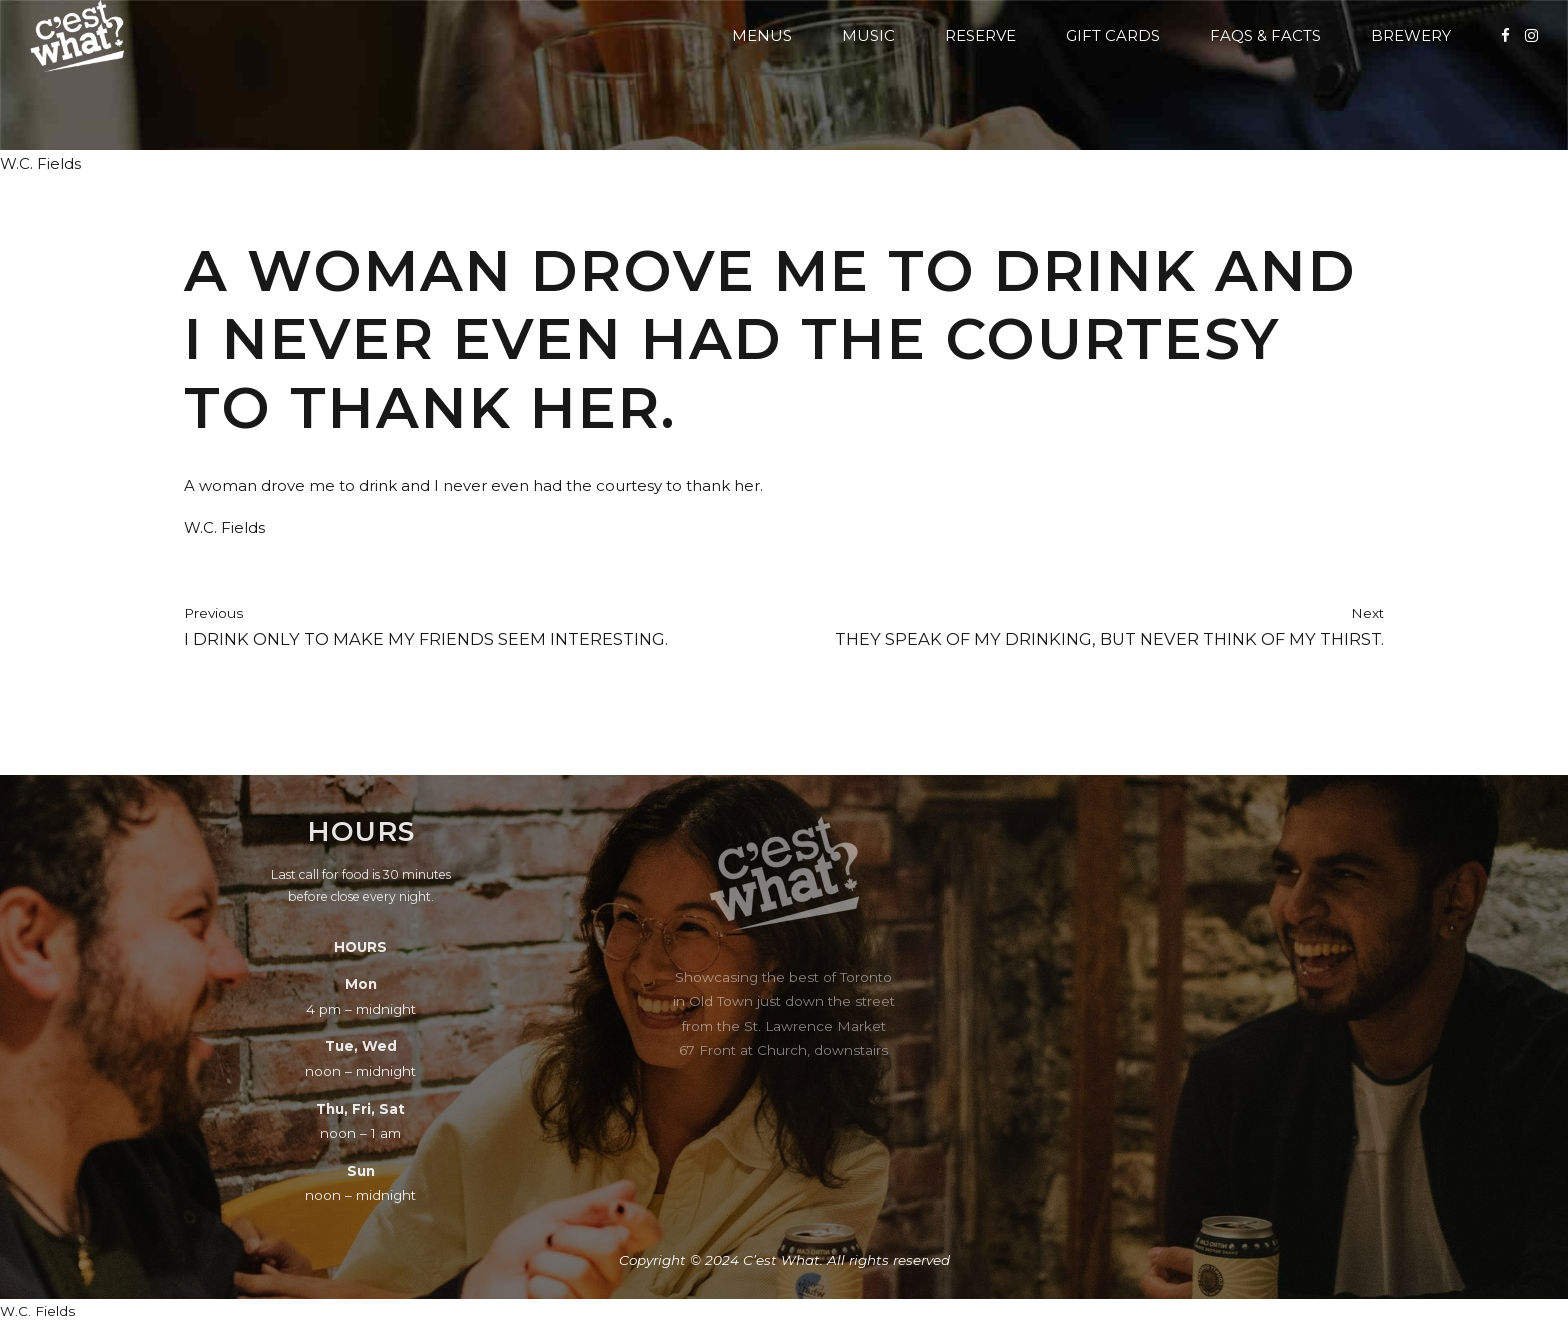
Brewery (1411, 35)
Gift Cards (1113, 35)
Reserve (980, 35)
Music (868, 35)
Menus (762, 35)
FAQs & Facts (1265, 35)
